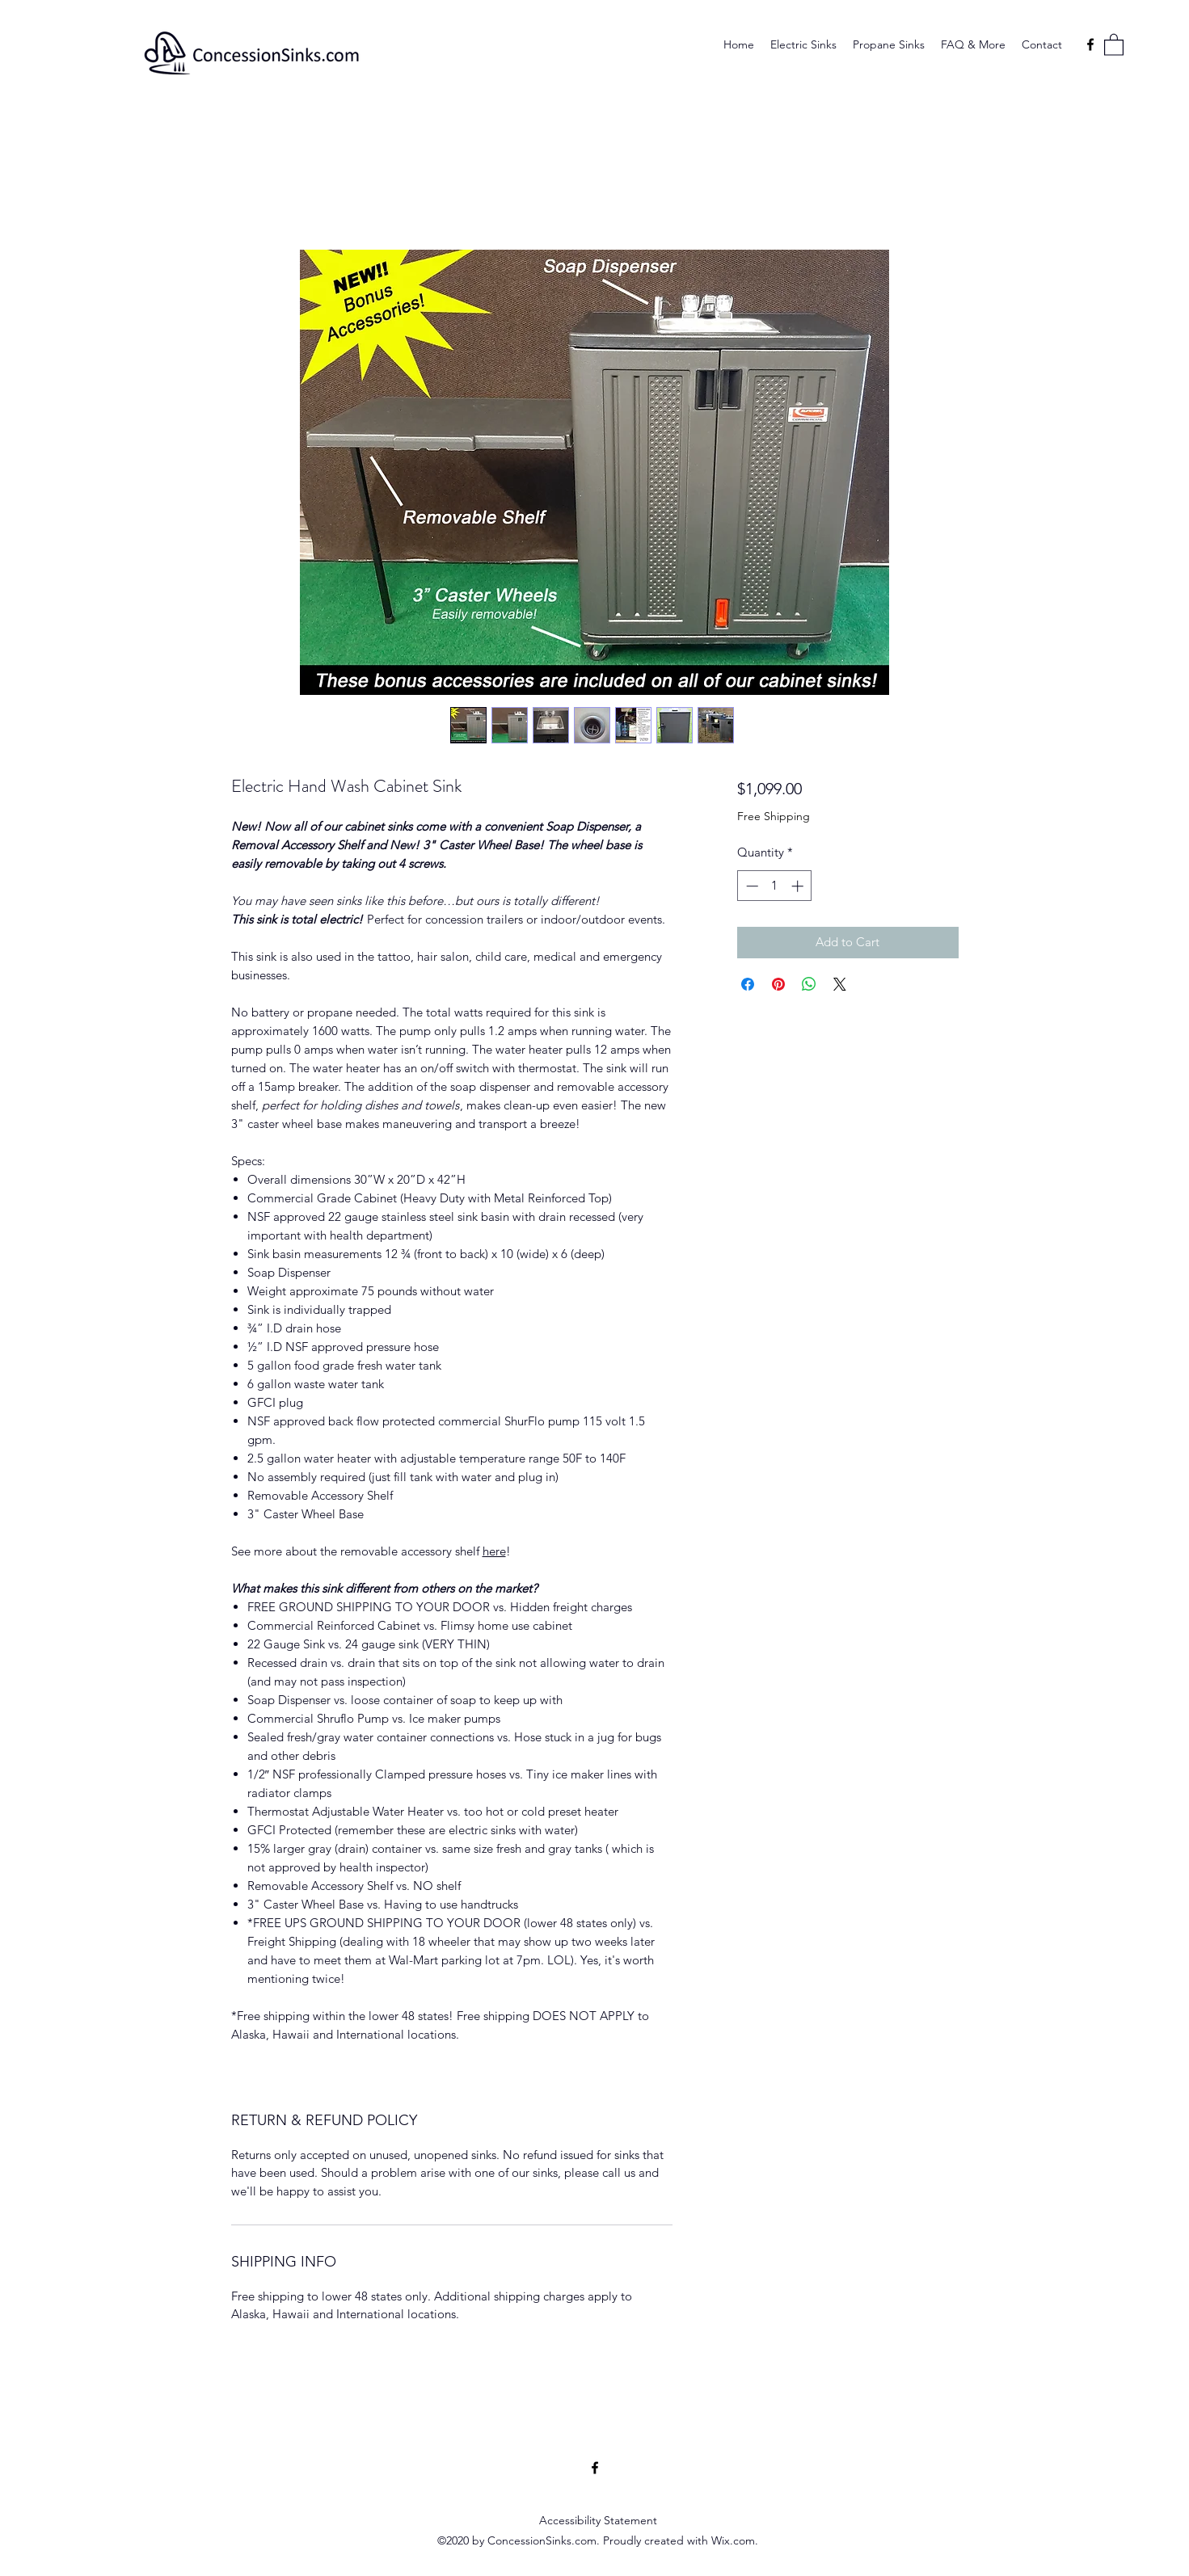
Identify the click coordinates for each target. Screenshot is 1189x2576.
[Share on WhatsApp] (809, 984)
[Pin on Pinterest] (778, 984)
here (494, 1551)
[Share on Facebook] (747, 984)
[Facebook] (1090, 44)
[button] (1114, 44)
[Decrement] (750, 886)
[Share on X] (840, 984)
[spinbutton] (774, 886)
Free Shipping (773, 816)
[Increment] (799, 886)
